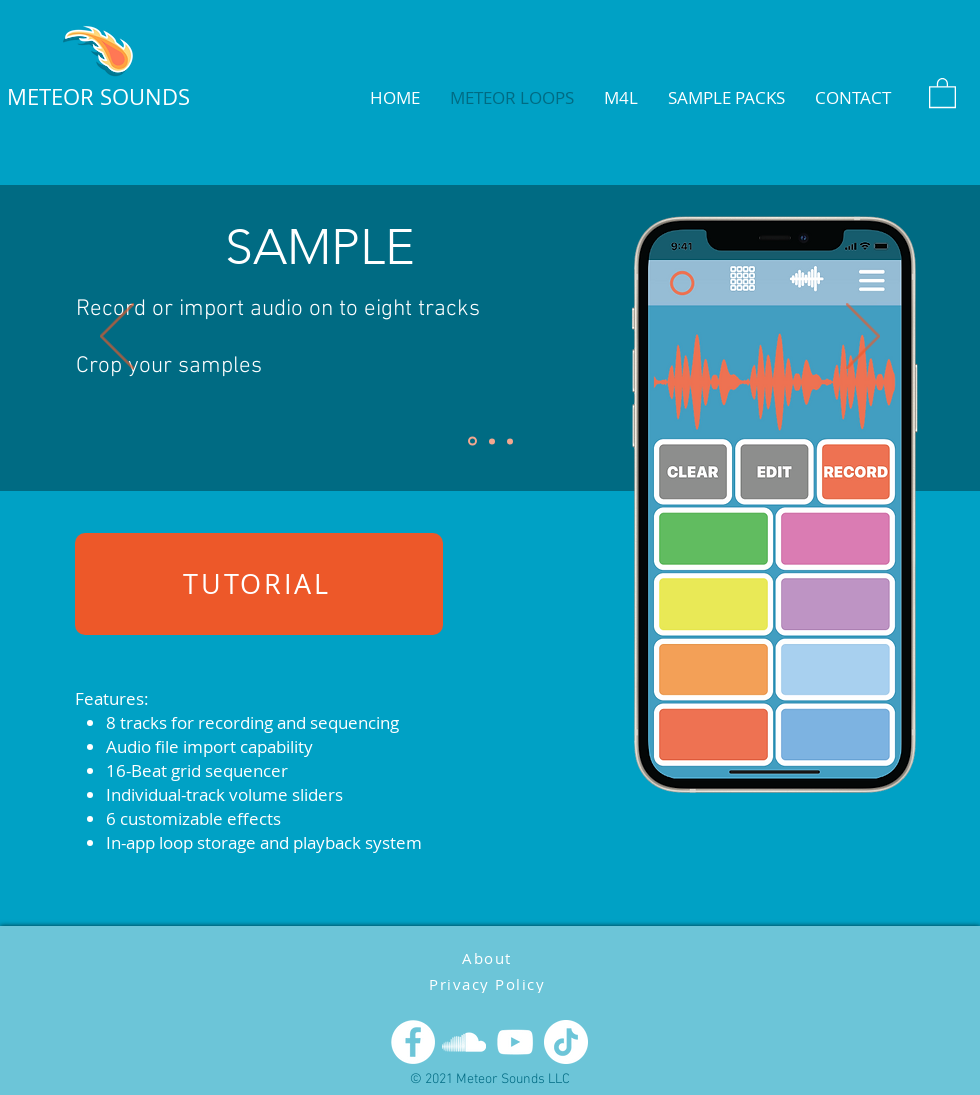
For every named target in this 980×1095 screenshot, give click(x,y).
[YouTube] (515, 1042)
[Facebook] (413, 1042)
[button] (942, 92)
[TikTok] (566, 1042)
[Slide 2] (492, 441)
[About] (489, 957)
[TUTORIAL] (259, 584)
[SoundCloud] (464, 1042)
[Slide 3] (510, 441)
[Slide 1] (472, 441)
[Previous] (117, 337)
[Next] (863, 337)
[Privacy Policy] (489, 983)
